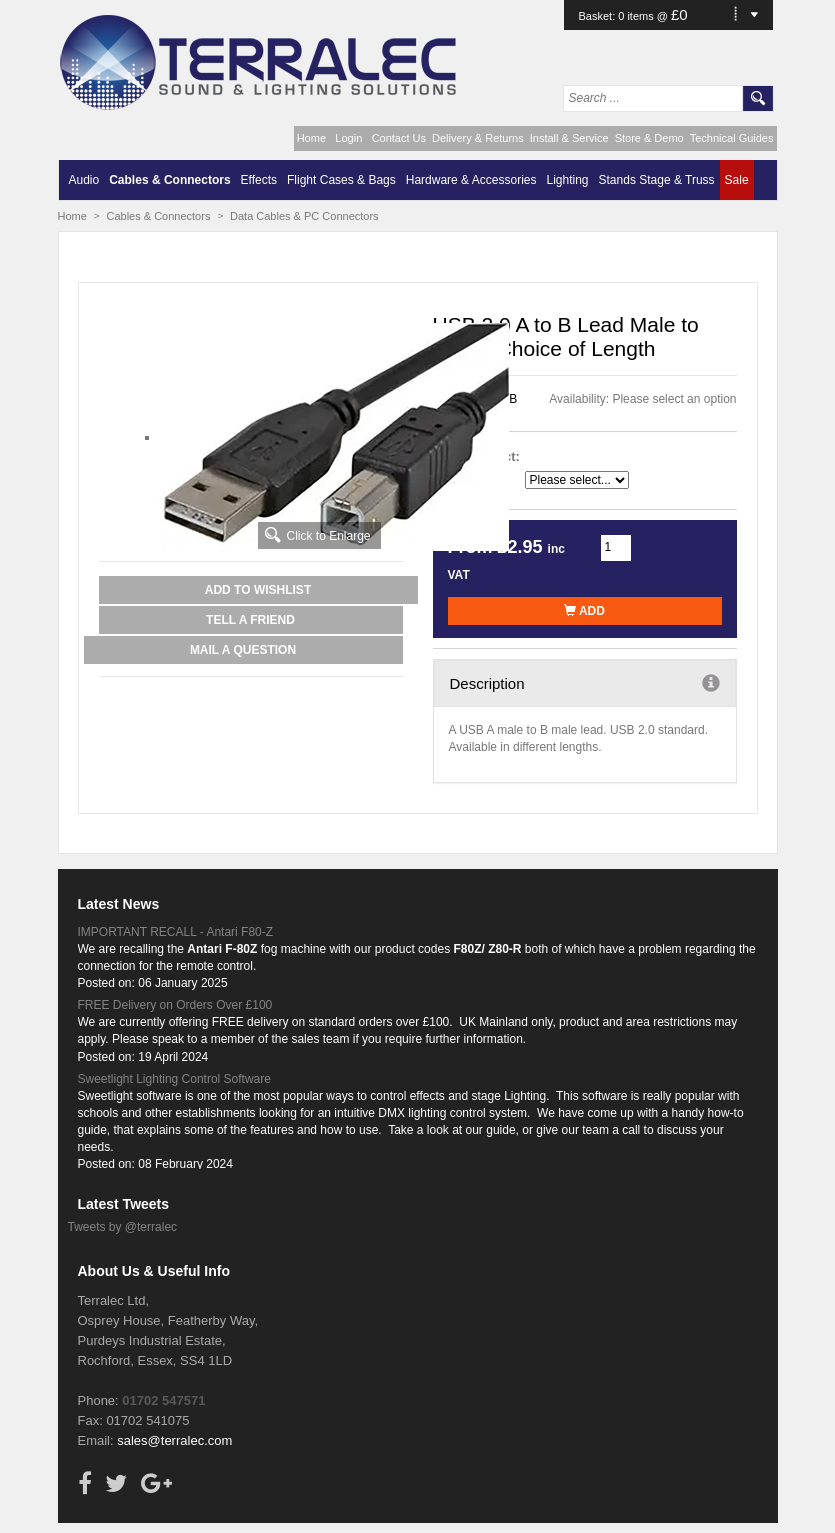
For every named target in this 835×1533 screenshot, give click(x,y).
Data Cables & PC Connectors (304, 216)
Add (584, 611)
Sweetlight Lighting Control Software (174, 1079)
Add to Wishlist (258, 590)
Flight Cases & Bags (341, 180)
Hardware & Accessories (471, 180)
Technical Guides (732, 138)
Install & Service (569, 138)
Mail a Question (243, 650)
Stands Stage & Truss (657, 180)
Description (585, 683)
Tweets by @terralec (123, 1227)
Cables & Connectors (169, 180)
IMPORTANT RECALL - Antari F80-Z (176, 932)
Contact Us (399, 138)
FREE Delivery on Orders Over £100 (175, 1005)
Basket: (599, 16)
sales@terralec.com (174, 1440)
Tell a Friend (250, 620)
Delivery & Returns (478, 138)
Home (311, 138)
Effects (259, 180)
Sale (737, 180)
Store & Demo (649, 138)
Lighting (567, 180)
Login (348, 138)
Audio (84, 180)
